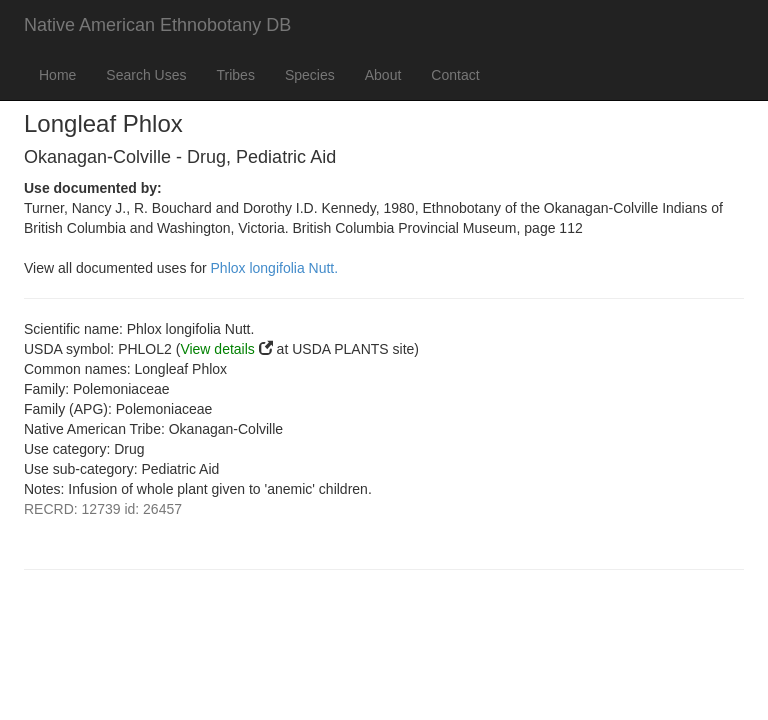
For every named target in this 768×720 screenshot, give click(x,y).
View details (217, 349)
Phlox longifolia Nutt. (275, 268)
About (383, 75)
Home (57, 75)
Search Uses (146, 75)
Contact (455, 75)
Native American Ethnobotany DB (157, 25)
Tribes (236, 75)
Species (310, 75)
